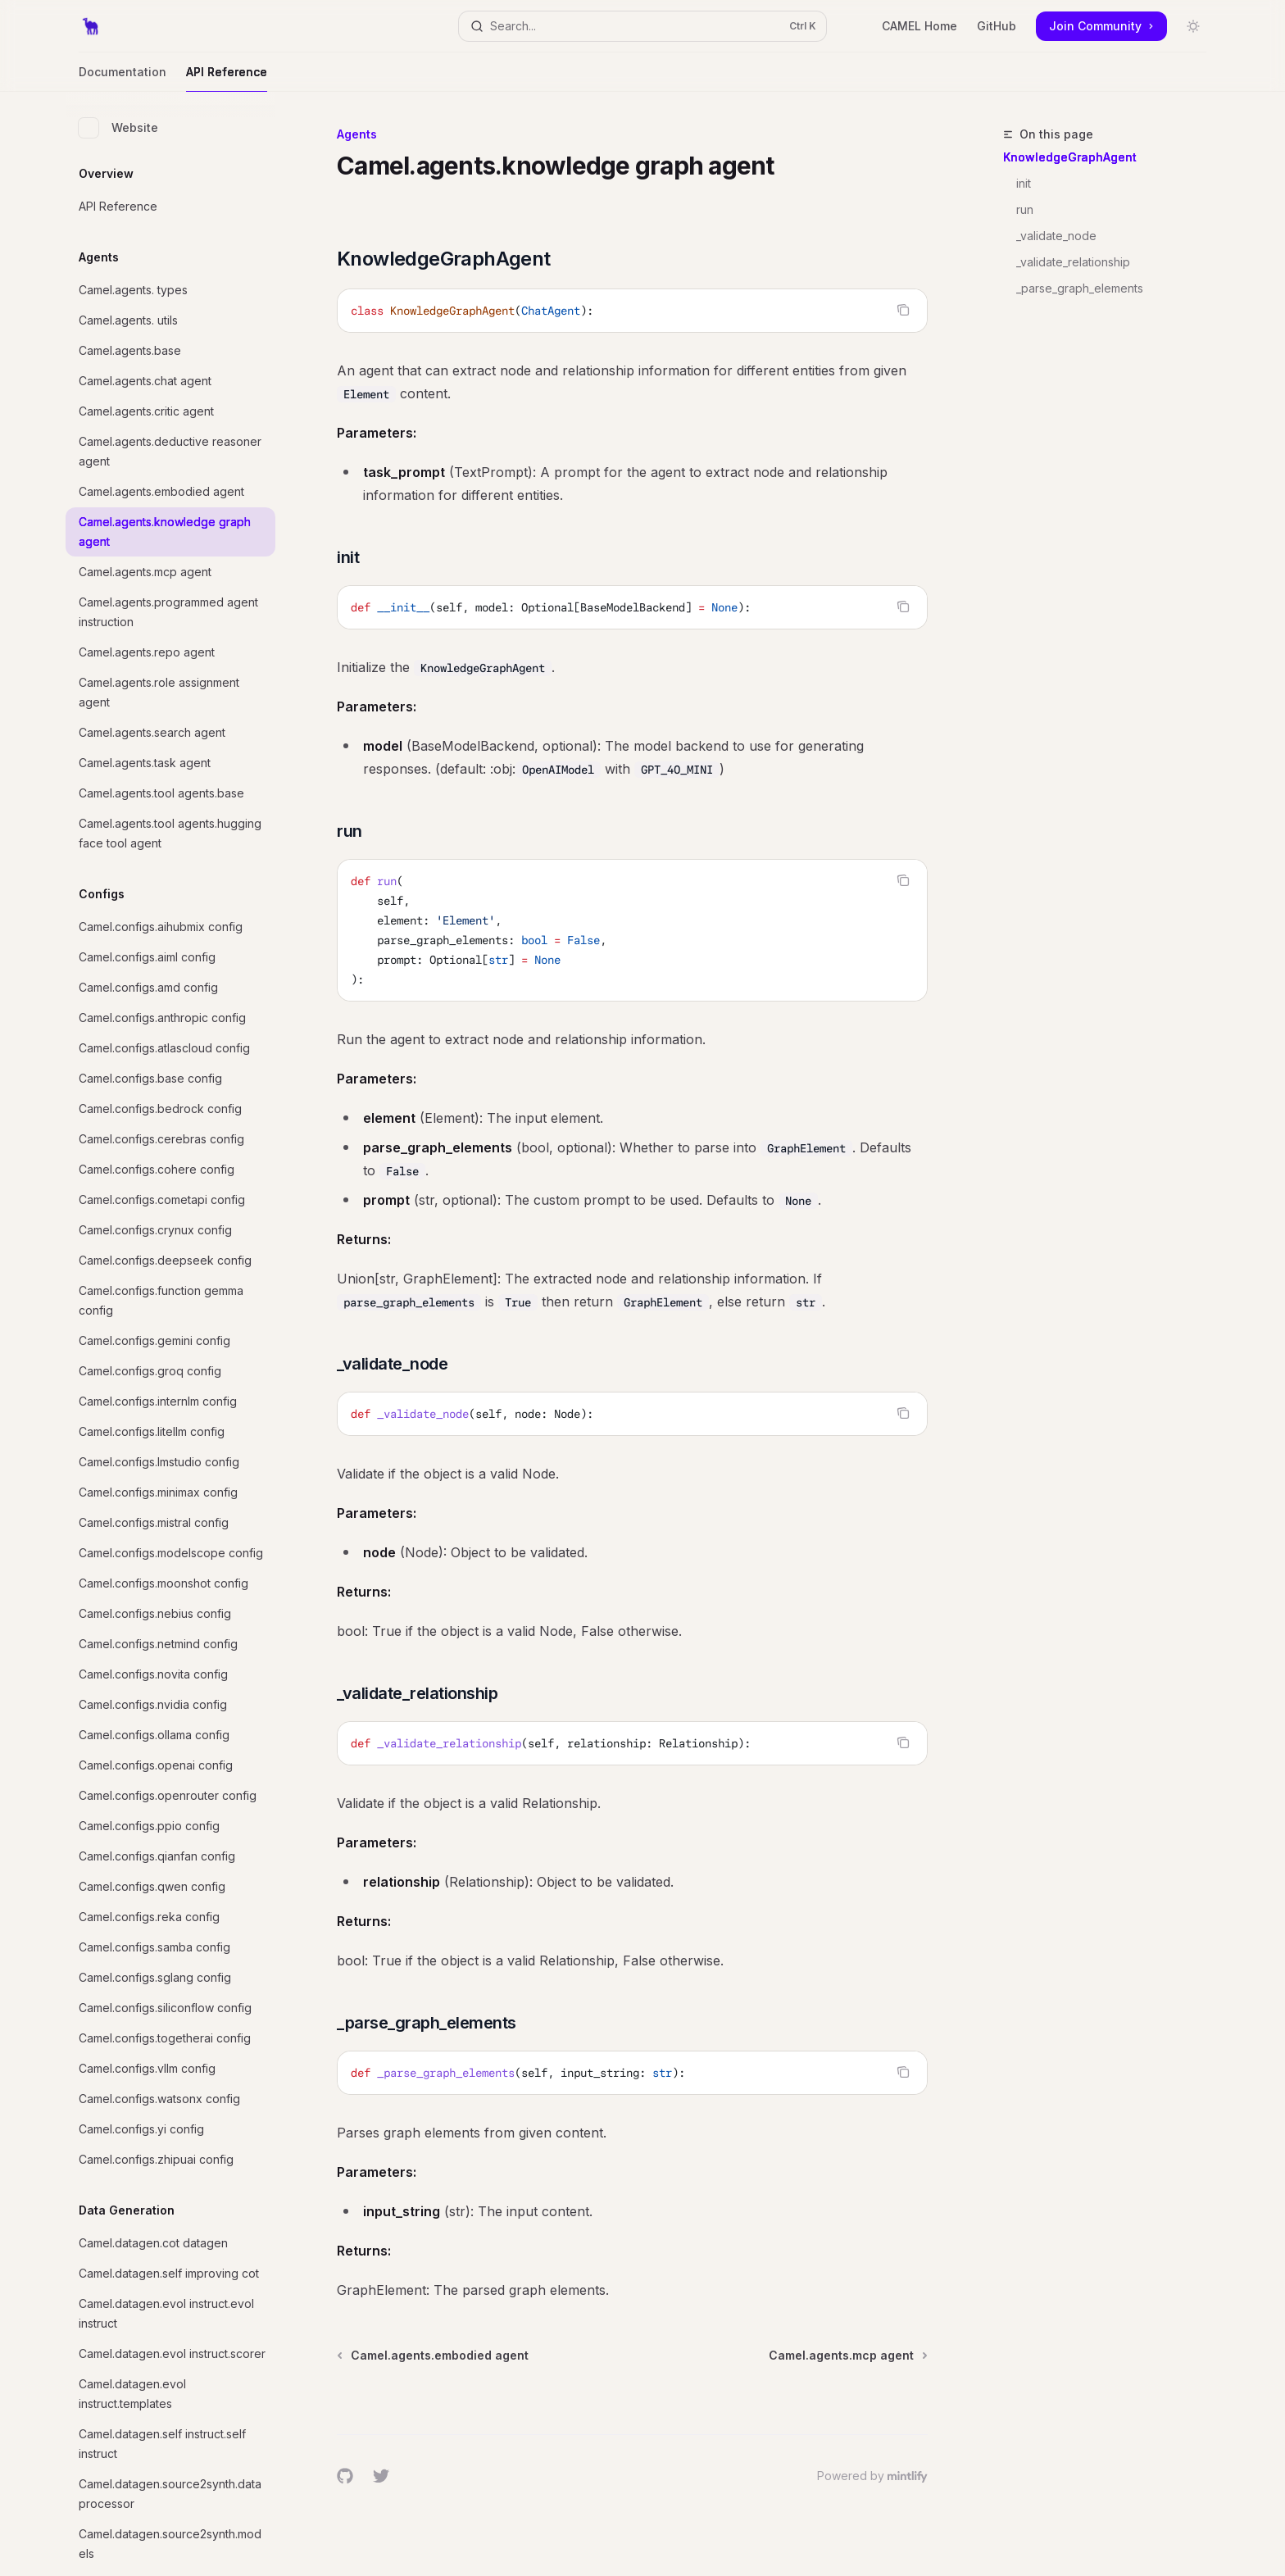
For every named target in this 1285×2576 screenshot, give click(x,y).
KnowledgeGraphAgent (1070, 157)
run (1024, 209)
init (1023, 183)
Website (118, 128)
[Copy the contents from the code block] (903, 309)
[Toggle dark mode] (1193, 26)
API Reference (226, 78)
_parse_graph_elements (1079, 288)
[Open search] (642, 26)
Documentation (122, 78)
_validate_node (1056, 236)
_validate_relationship (1073, 262)
